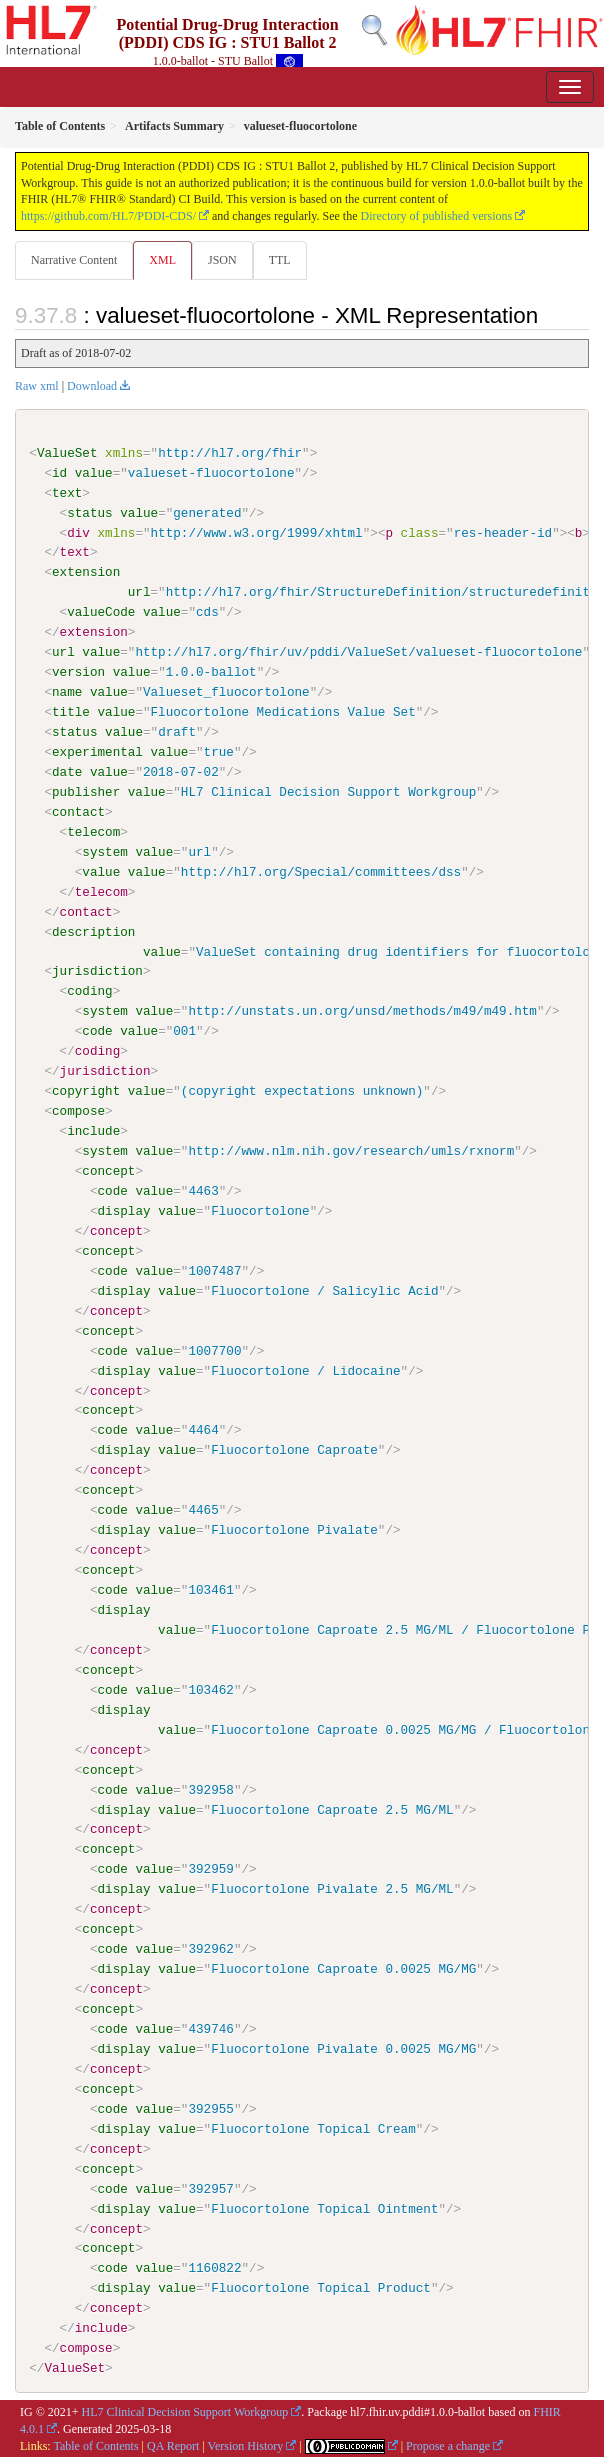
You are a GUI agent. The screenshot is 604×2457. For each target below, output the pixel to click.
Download (92, 386)
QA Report (173, 2444)
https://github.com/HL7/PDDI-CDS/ (108, 216)
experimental (97, 752)
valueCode (101, 612)
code (97, 1031)
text (67, 493)
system (104, 851)
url (139, 592)
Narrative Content (74, 260)
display (123, 1210)
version (78, 672)
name (67, 692)
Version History (246, 2444)
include (93, 1131)
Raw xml (37, 386)
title (71, 712)
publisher (86, 792)
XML (162, 260)
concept (108, 1170)
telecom (93, 832)
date (67, 772)
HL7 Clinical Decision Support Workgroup (185, 2411)
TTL (280, 260)
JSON (222, 260)
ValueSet (67, 453)
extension (86, 572)
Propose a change (448, 2444)
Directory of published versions (437, 216)
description (93, 931)
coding (89, 991)
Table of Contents (95, 2444)
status (89, 513)
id (59, 473)
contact (78, 812)
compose (78, 1111)
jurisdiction (97, 971)
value (94, 473)
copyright (86, 1091)
